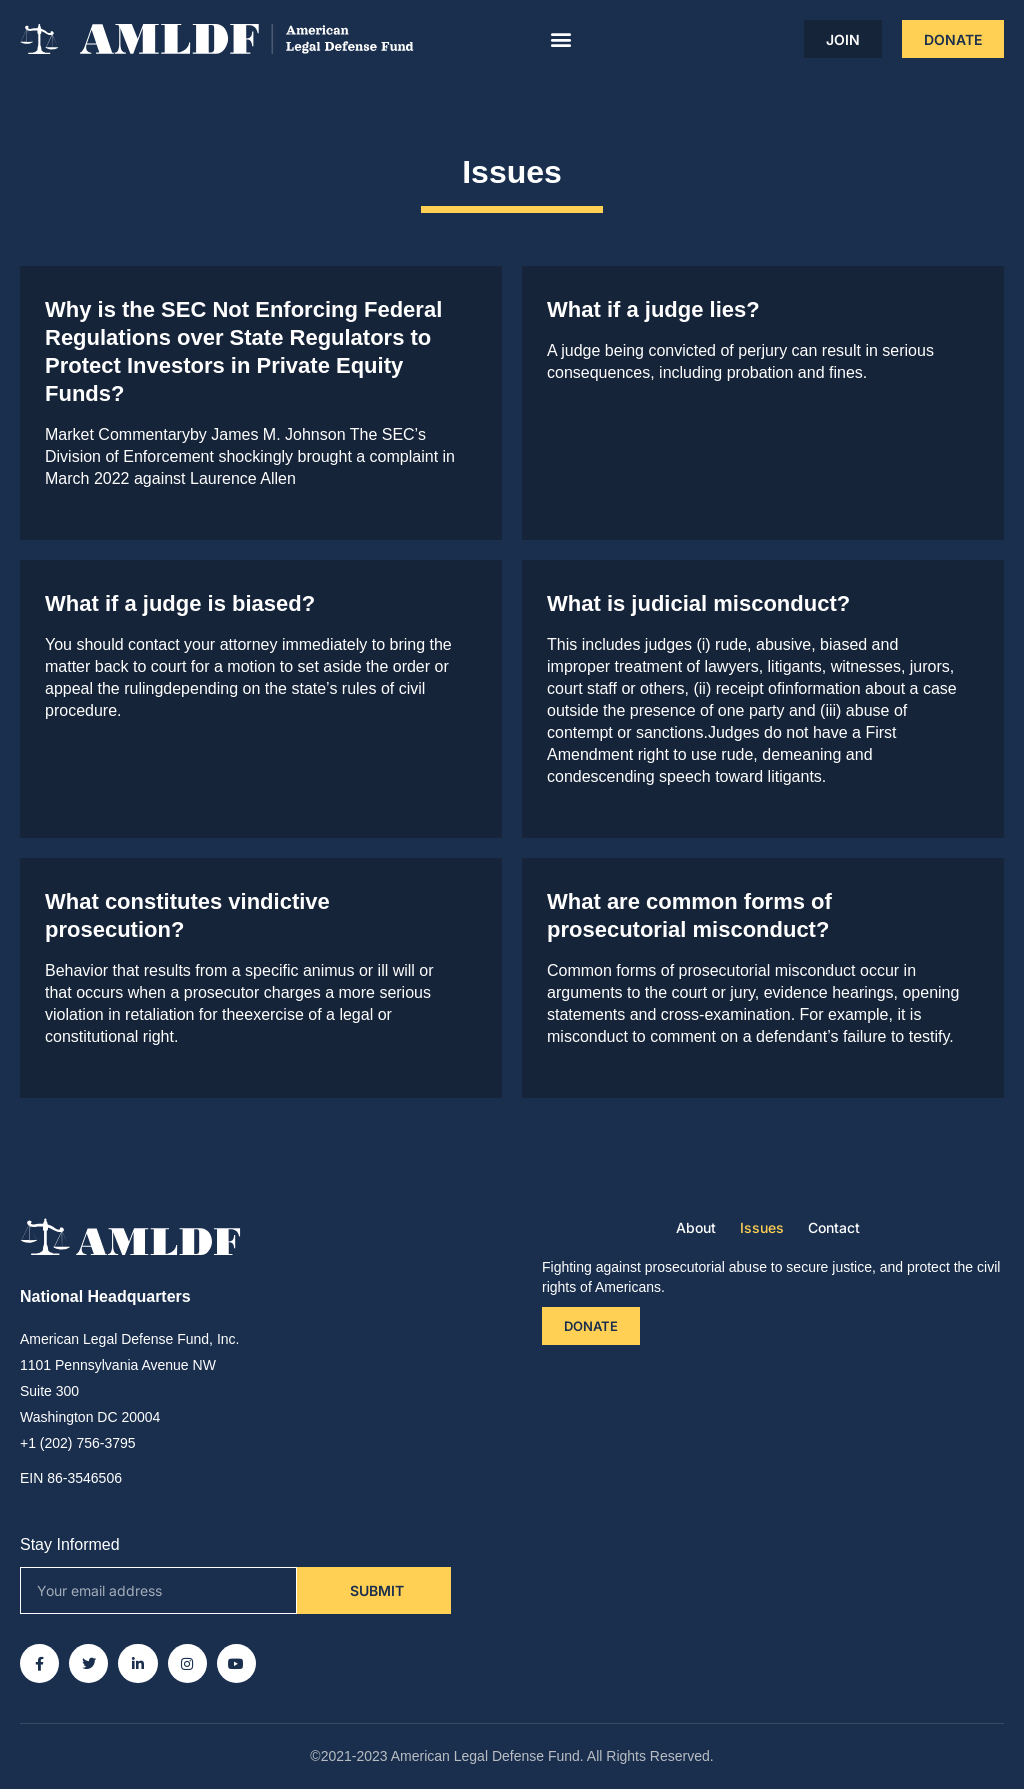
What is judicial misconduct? (698, 603)
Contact (834, 1227)
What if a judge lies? (653, 309)
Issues (762, 1227)
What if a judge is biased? (180, 603)
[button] (561, 39)
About (696, 1227)
